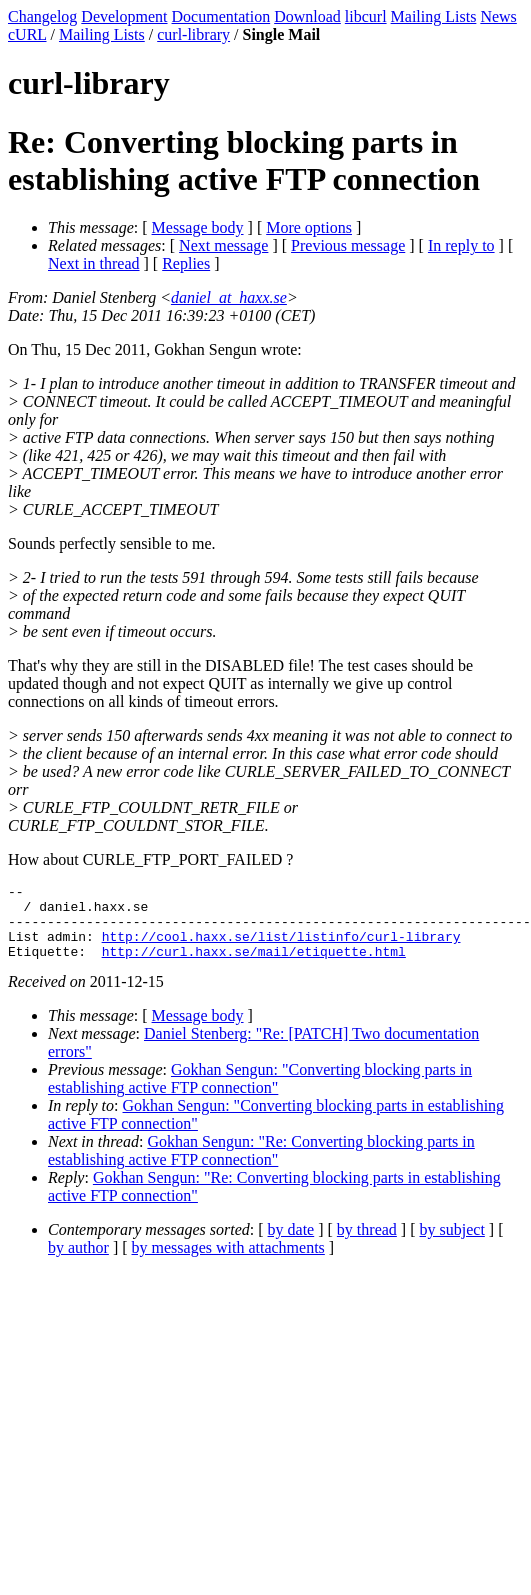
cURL (27, 34)
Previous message (348, 245)
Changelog (42, 16)
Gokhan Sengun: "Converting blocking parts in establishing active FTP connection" (260, 1093)
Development (124, 16)
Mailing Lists (434, 16)
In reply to (461, 245)
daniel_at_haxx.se (229, 297)
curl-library (193, 34)
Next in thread (94, 263)
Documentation (221, 16)
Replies (186, 263)
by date (291, 1244)
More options (309, 227)
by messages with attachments (228, 1262)
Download (307, 16)
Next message (223, 245)
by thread (367, 1244)
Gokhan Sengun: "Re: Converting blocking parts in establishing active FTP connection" (261, 1165)
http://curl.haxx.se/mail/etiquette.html (254, 966)
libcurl (366, 16)
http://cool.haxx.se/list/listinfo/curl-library (281, 948)
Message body (198, 227)
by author (78, 1262)
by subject (452, 1244)
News (498, 16)
